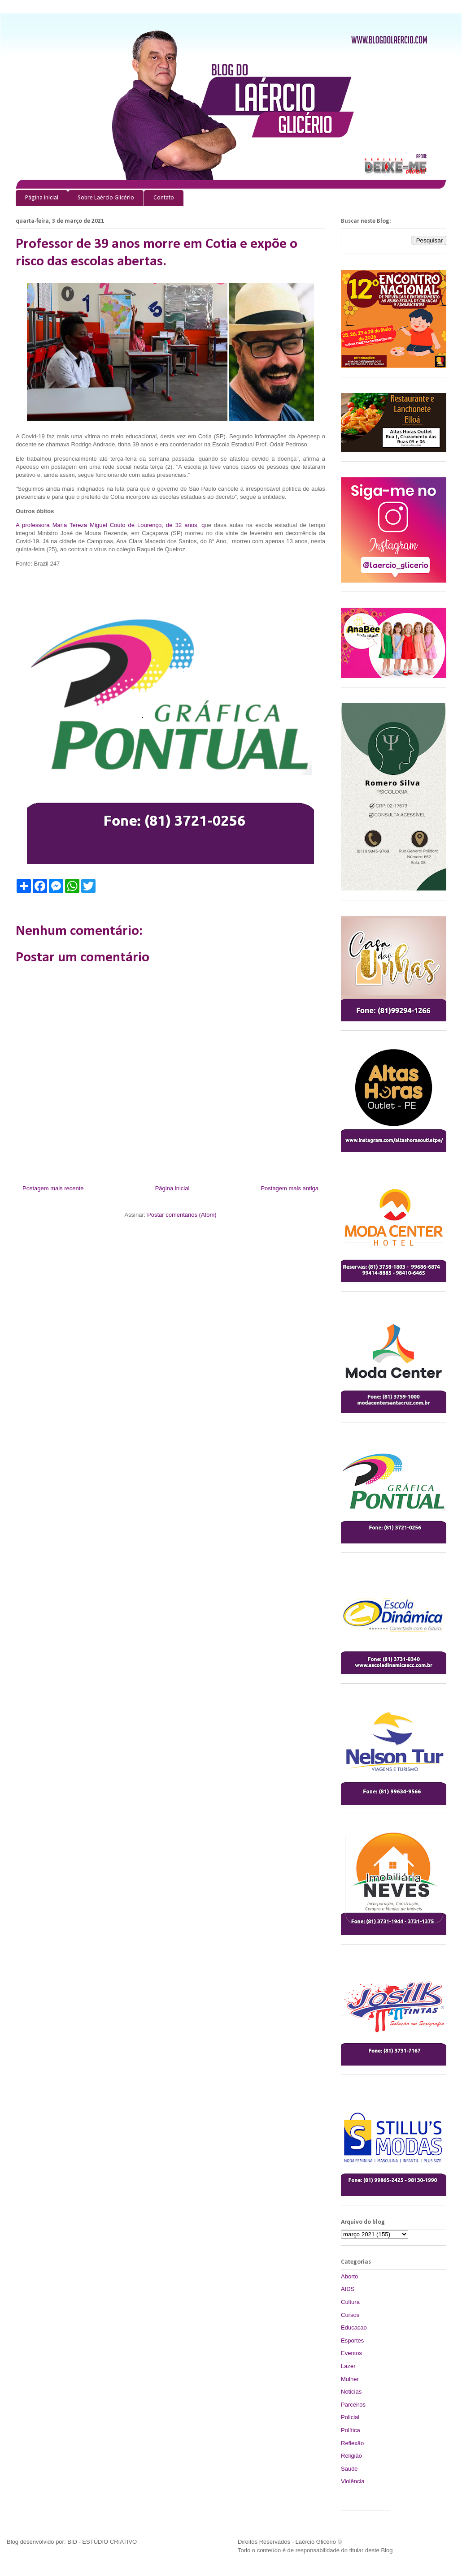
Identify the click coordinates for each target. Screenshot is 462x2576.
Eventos (351, 2353)
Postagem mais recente (53, 1188)
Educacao (354, 2327)
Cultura (350, 2302)
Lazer (348, 2366)
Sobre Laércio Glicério (106, 197)
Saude (349, 2468)
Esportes (352, 2340)
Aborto (349, 2276)
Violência (353, 2481)
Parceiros (353, 2404)
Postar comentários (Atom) (182, 1214)
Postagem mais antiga (289, 1188)
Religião (351, 2455)
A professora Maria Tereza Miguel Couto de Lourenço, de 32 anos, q (110, 525)
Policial (350, 2417)
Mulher (350, 2379)
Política (350, 2430)
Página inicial (41, 197)
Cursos (350, 2315)
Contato (163, 197)
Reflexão (352, 2443)
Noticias (351, 2391)
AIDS (347, 2289)
